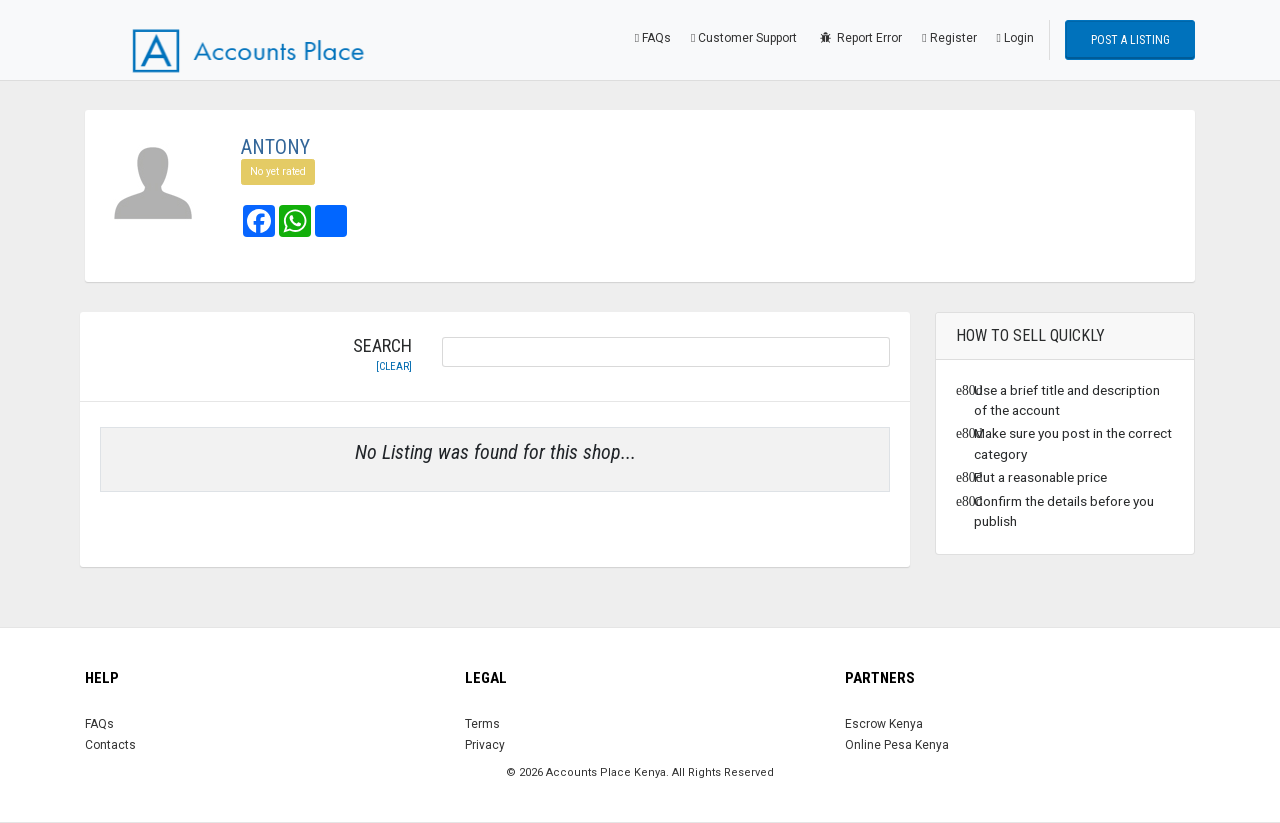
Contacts (110, 745)
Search (382, 355)
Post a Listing (1130, 40)
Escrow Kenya (884, 724)
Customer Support (744, 38)
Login (1015, 38)
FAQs (653, 38)
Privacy (485, 745)
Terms (482, 724)
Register (949, 38)
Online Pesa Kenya (897, 745)
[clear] (394, 366)
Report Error (859, 38)
